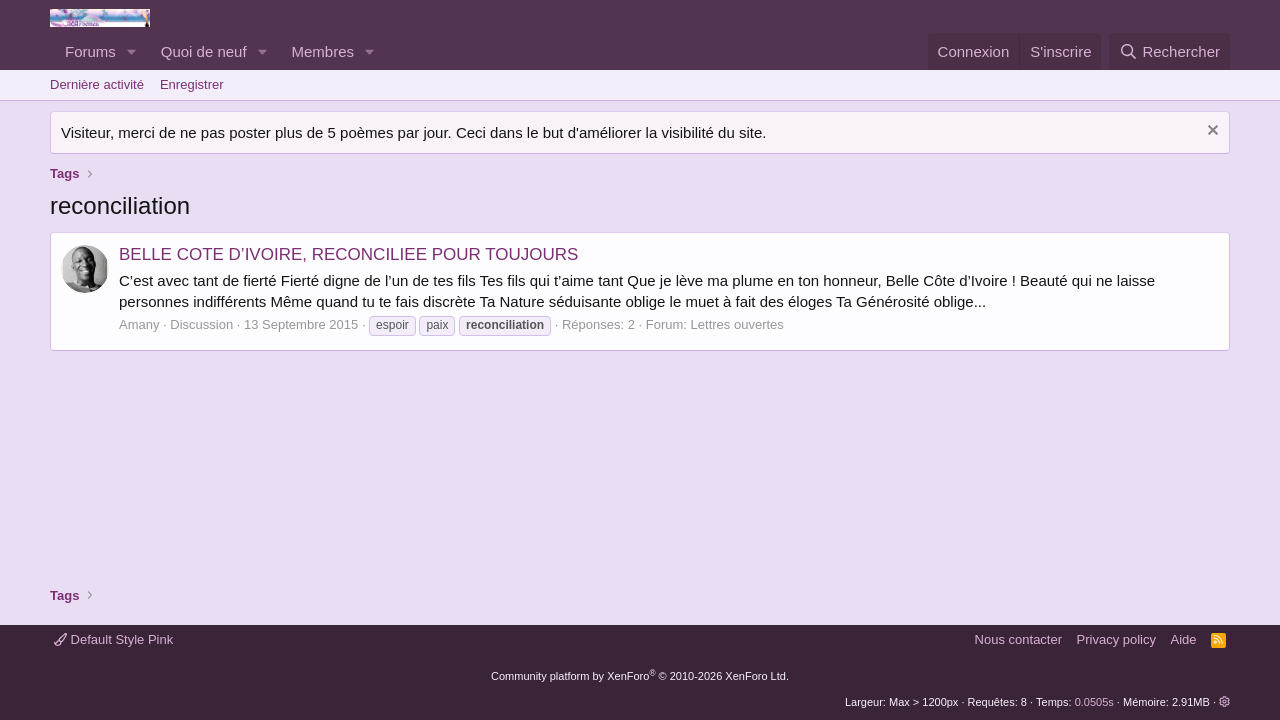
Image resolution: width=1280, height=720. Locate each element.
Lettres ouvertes (737, 324)
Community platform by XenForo (640, 676)
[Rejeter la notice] (1210, 132)
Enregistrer (192, 84)
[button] (132, 51)
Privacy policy (1116, 639)
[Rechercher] (1169, 51)
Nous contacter (1018, 639)
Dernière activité (97, 84)
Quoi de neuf (204, 51)
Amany (139, 324)
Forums (90, 51)
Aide (1184, 639)
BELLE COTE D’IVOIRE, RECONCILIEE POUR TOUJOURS (348, 254)
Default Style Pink (113, 639)
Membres (323, 51)
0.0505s (1094, 702)
